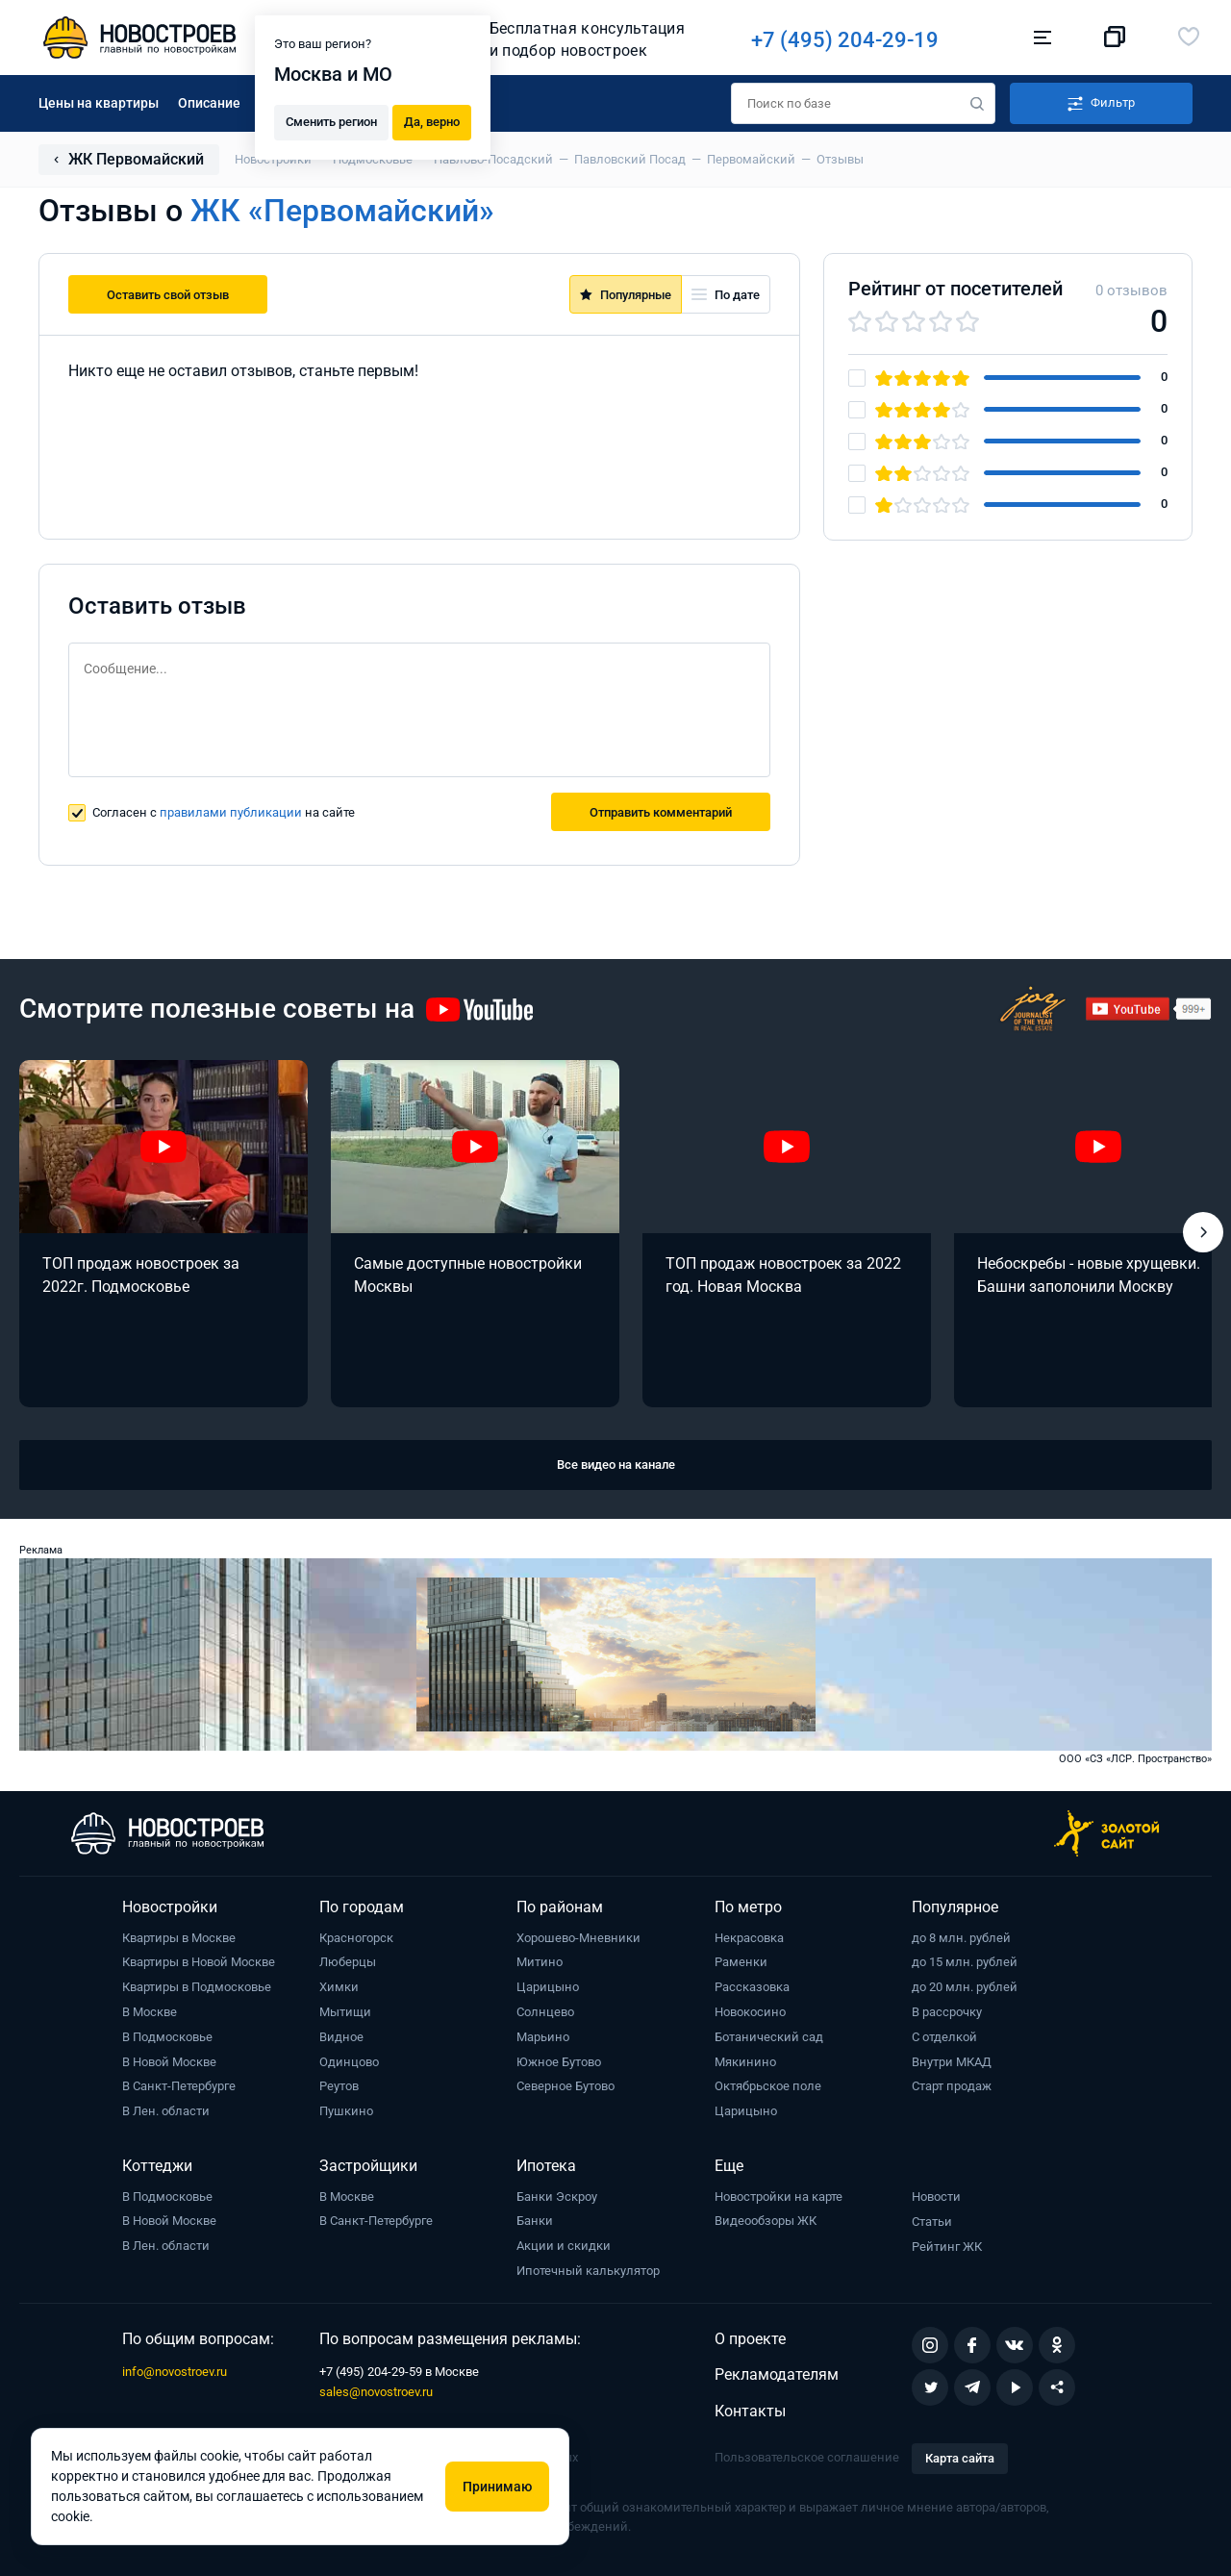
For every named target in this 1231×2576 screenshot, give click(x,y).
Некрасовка (749, 1938)
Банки (534, 2220)
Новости (936, 2196)
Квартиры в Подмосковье (196, 1987)
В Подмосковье (167, 2037)
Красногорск (356, 1938)
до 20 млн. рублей (964, 1987)
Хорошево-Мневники (578, 1938)
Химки (339, 1987)
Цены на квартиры (98, 103)
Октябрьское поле (768, 2086)
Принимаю (497, 2486)
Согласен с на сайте (223, 812)
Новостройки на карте (778, 2196)
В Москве (149, 2012)
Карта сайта (959, 2458)
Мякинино (745, 2062)
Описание (209, 103)
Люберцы (347, 1962)
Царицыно (547, 1987)
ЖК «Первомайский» (342, 210)
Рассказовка (752, 1987)
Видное (341, 2037)
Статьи (932, 2221)
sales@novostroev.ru (376, 2392)
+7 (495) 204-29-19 (858, 40)
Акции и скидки (563, 2245)
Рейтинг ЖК (947, 2246)
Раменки (741, 1962)
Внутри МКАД (952, 2062)
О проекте (750, 2339)
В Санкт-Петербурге (179, 2086)
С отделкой (944, 2037)
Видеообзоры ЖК (765, 2220)
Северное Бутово (565, 2086)
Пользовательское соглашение (807, 2457)
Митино (539, 1962)
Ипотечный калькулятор (588, 2270)
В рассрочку (947, 2012)
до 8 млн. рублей (961, 1938)
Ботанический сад (769, 2037)
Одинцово (349, 2062)
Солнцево (545, 2012)
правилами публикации (231, 812)
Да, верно (432, 121)
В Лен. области (166, 2111)
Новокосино (750, 2012)
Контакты (750, 2411)
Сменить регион (331, 121)
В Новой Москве (169, 2062)
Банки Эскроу (556, 2196)
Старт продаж (952, 2086)
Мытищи (345, 2012)
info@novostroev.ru (174, 2371)
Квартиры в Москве (179, 1938)
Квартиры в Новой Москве (198, 1962)
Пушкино (346, 2111)
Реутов (339, 2086)
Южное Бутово (558, 2062)
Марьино (542, 2037)
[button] (1203, 1232)
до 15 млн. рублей (964, 1962)
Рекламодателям (777, 2374)
